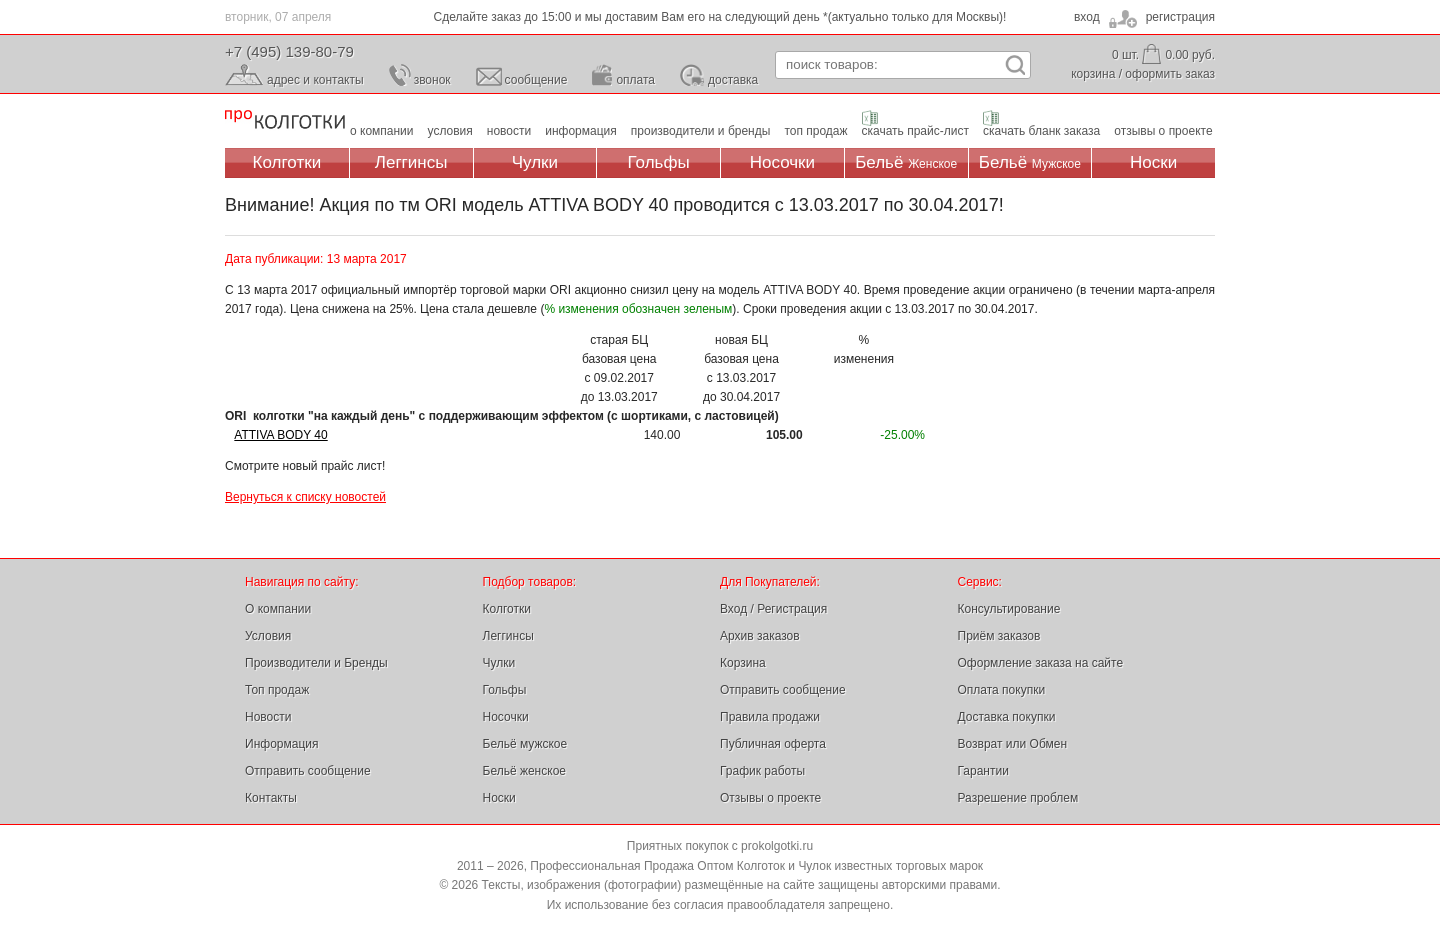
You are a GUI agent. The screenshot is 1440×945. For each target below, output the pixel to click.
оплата (635, 80)
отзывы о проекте (1163, 131)
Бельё (906, 162)
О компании (278, 609)
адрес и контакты (315, 80)
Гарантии (983, 771)
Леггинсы (411, 162)
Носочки (782, 162)
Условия (268, 636)
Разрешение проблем (1018, 798)
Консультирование (1009, 609)
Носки (1153, 162)
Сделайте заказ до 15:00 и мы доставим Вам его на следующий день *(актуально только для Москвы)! (720, 17)
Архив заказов (760, 636)
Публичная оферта (773, 744)
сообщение (536, 80)
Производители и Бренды (316, 663)
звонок (432, 80)
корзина (1093, 74)
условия (450, 131)
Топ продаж (277, 690)
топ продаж (815, 131)
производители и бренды (701, 131)
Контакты (271, 798)
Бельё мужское (525, 744)
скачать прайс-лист (915, 131)
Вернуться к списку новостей (305, 497)
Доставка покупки (1007, 717)
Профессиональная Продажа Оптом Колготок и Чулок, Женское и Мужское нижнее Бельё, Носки (285, 120)
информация (581, 131)
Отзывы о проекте (770, 798)
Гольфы (659, 162)
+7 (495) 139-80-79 (289, 51)
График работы (762, 771)
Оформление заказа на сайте (1041, 663)
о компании (382, 131)
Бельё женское (524, 771)
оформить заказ (1170, 74)
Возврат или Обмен (1013, 744)
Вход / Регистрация (773, 609)
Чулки (535, 162)
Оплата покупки (1002, 690)
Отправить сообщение (308, 771)
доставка (733, 80)
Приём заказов (999, 636)
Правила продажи (770, 717)
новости (509, 131)
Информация (281, 744)
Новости (268, 717)
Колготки (287, 162)
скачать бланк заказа (1041, 131)
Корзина (743, 663)
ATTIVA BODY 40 (280, 435)
